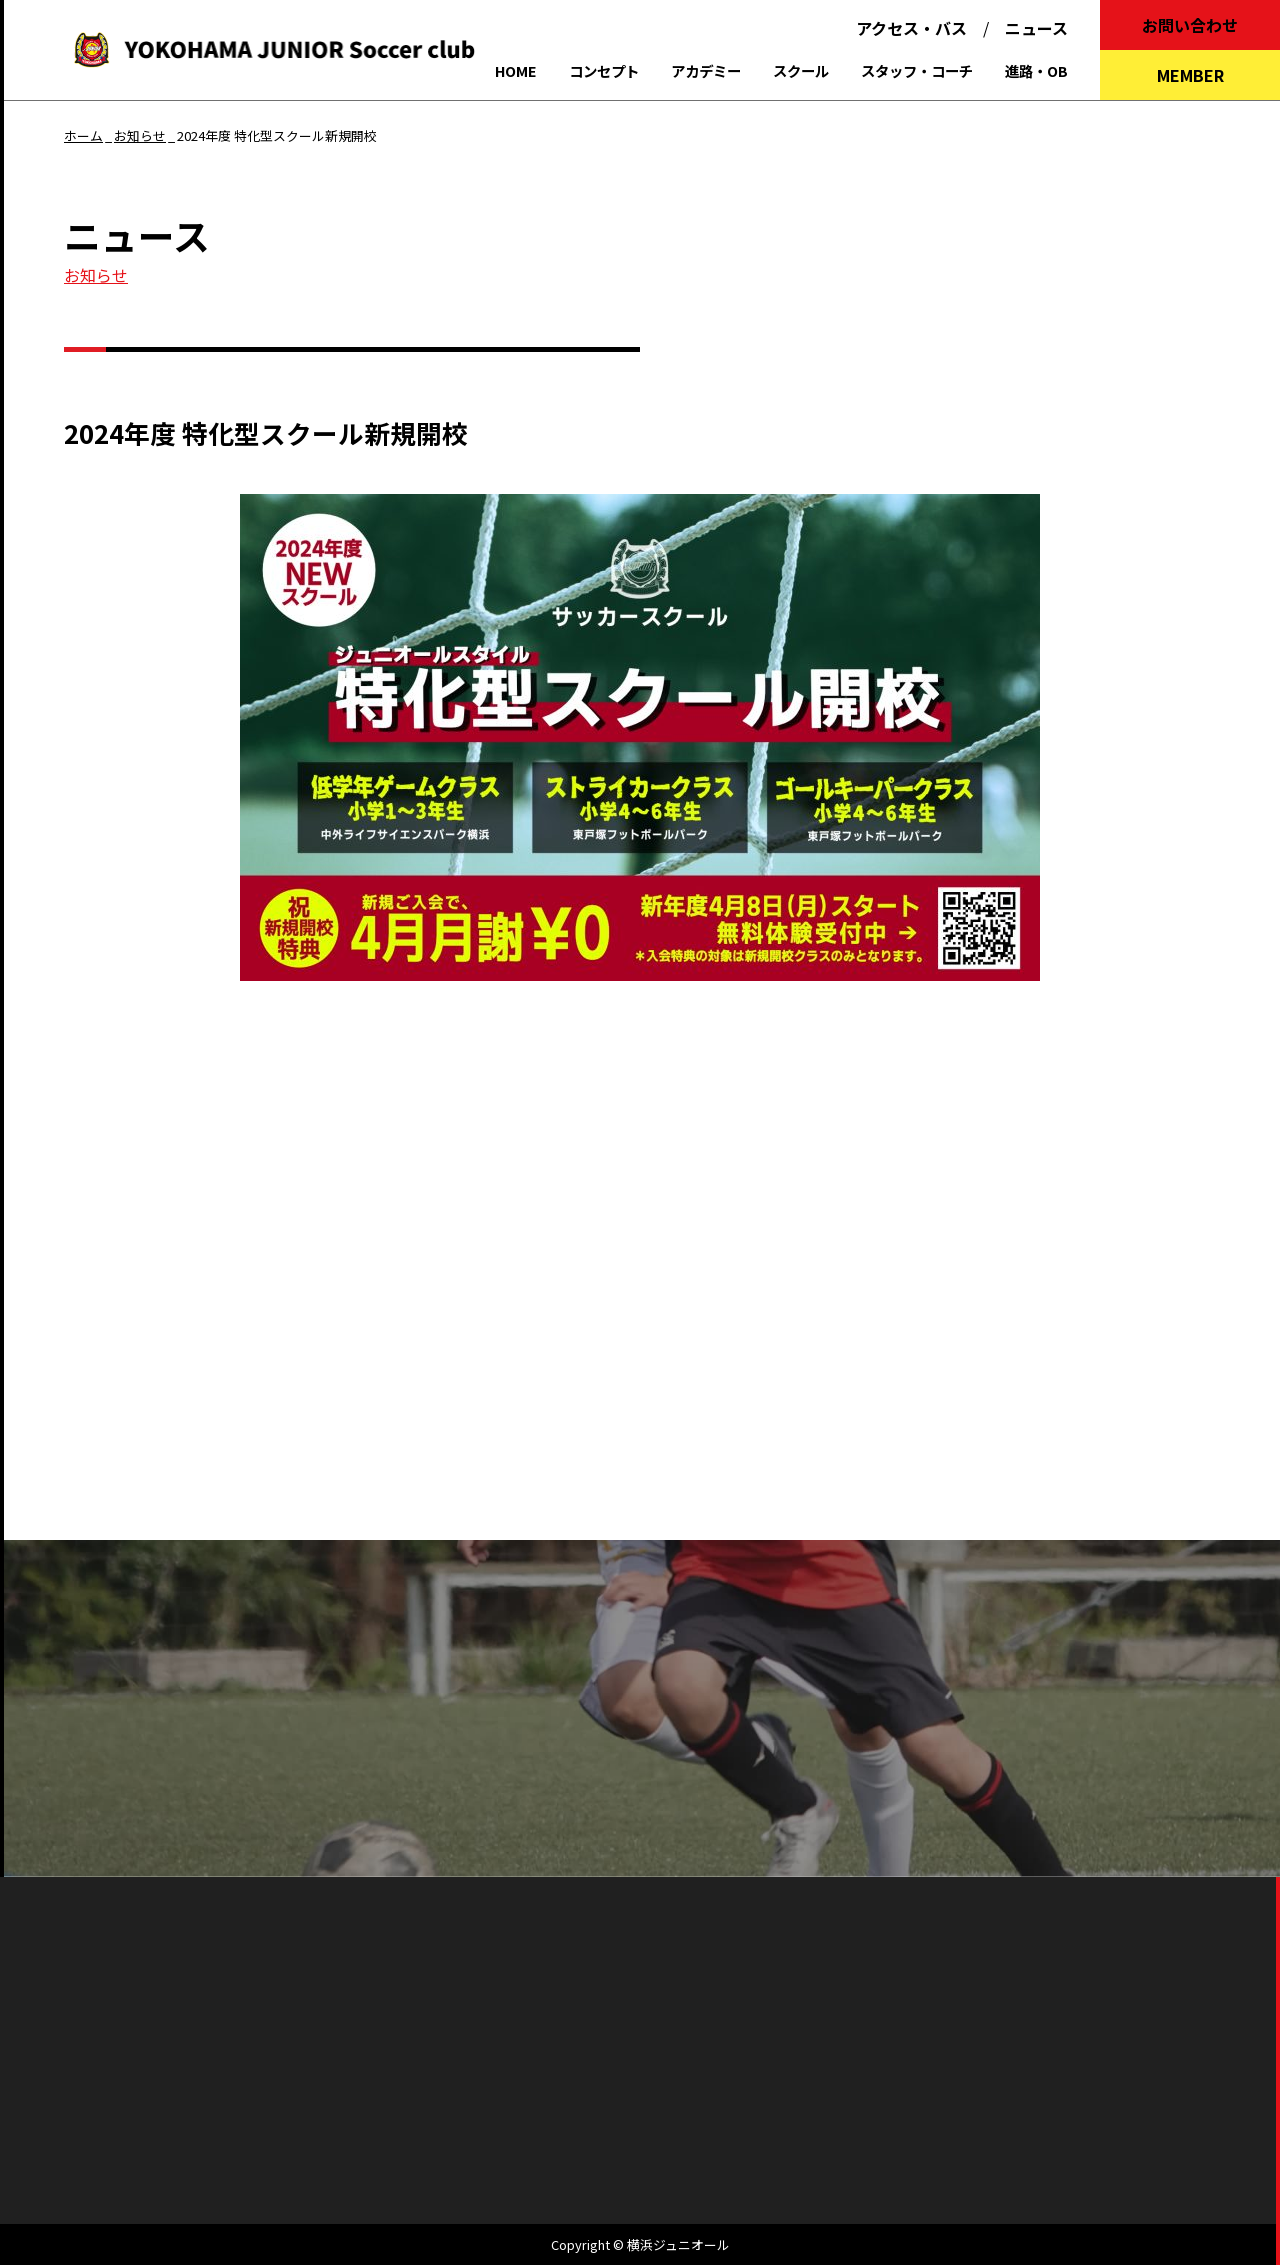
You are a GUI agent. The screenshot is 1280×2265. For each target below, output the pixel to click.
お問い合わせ (1190, 25)
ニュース (1036, 28)
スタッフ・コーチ (917, 70)
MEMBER (1190, 75)
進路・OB (1036, 70)
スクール (801, 70)
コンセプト (604, 70)
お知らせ (96, 275)
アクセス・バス (911, 28)
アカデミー (706, 70)
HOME (516, 70)
